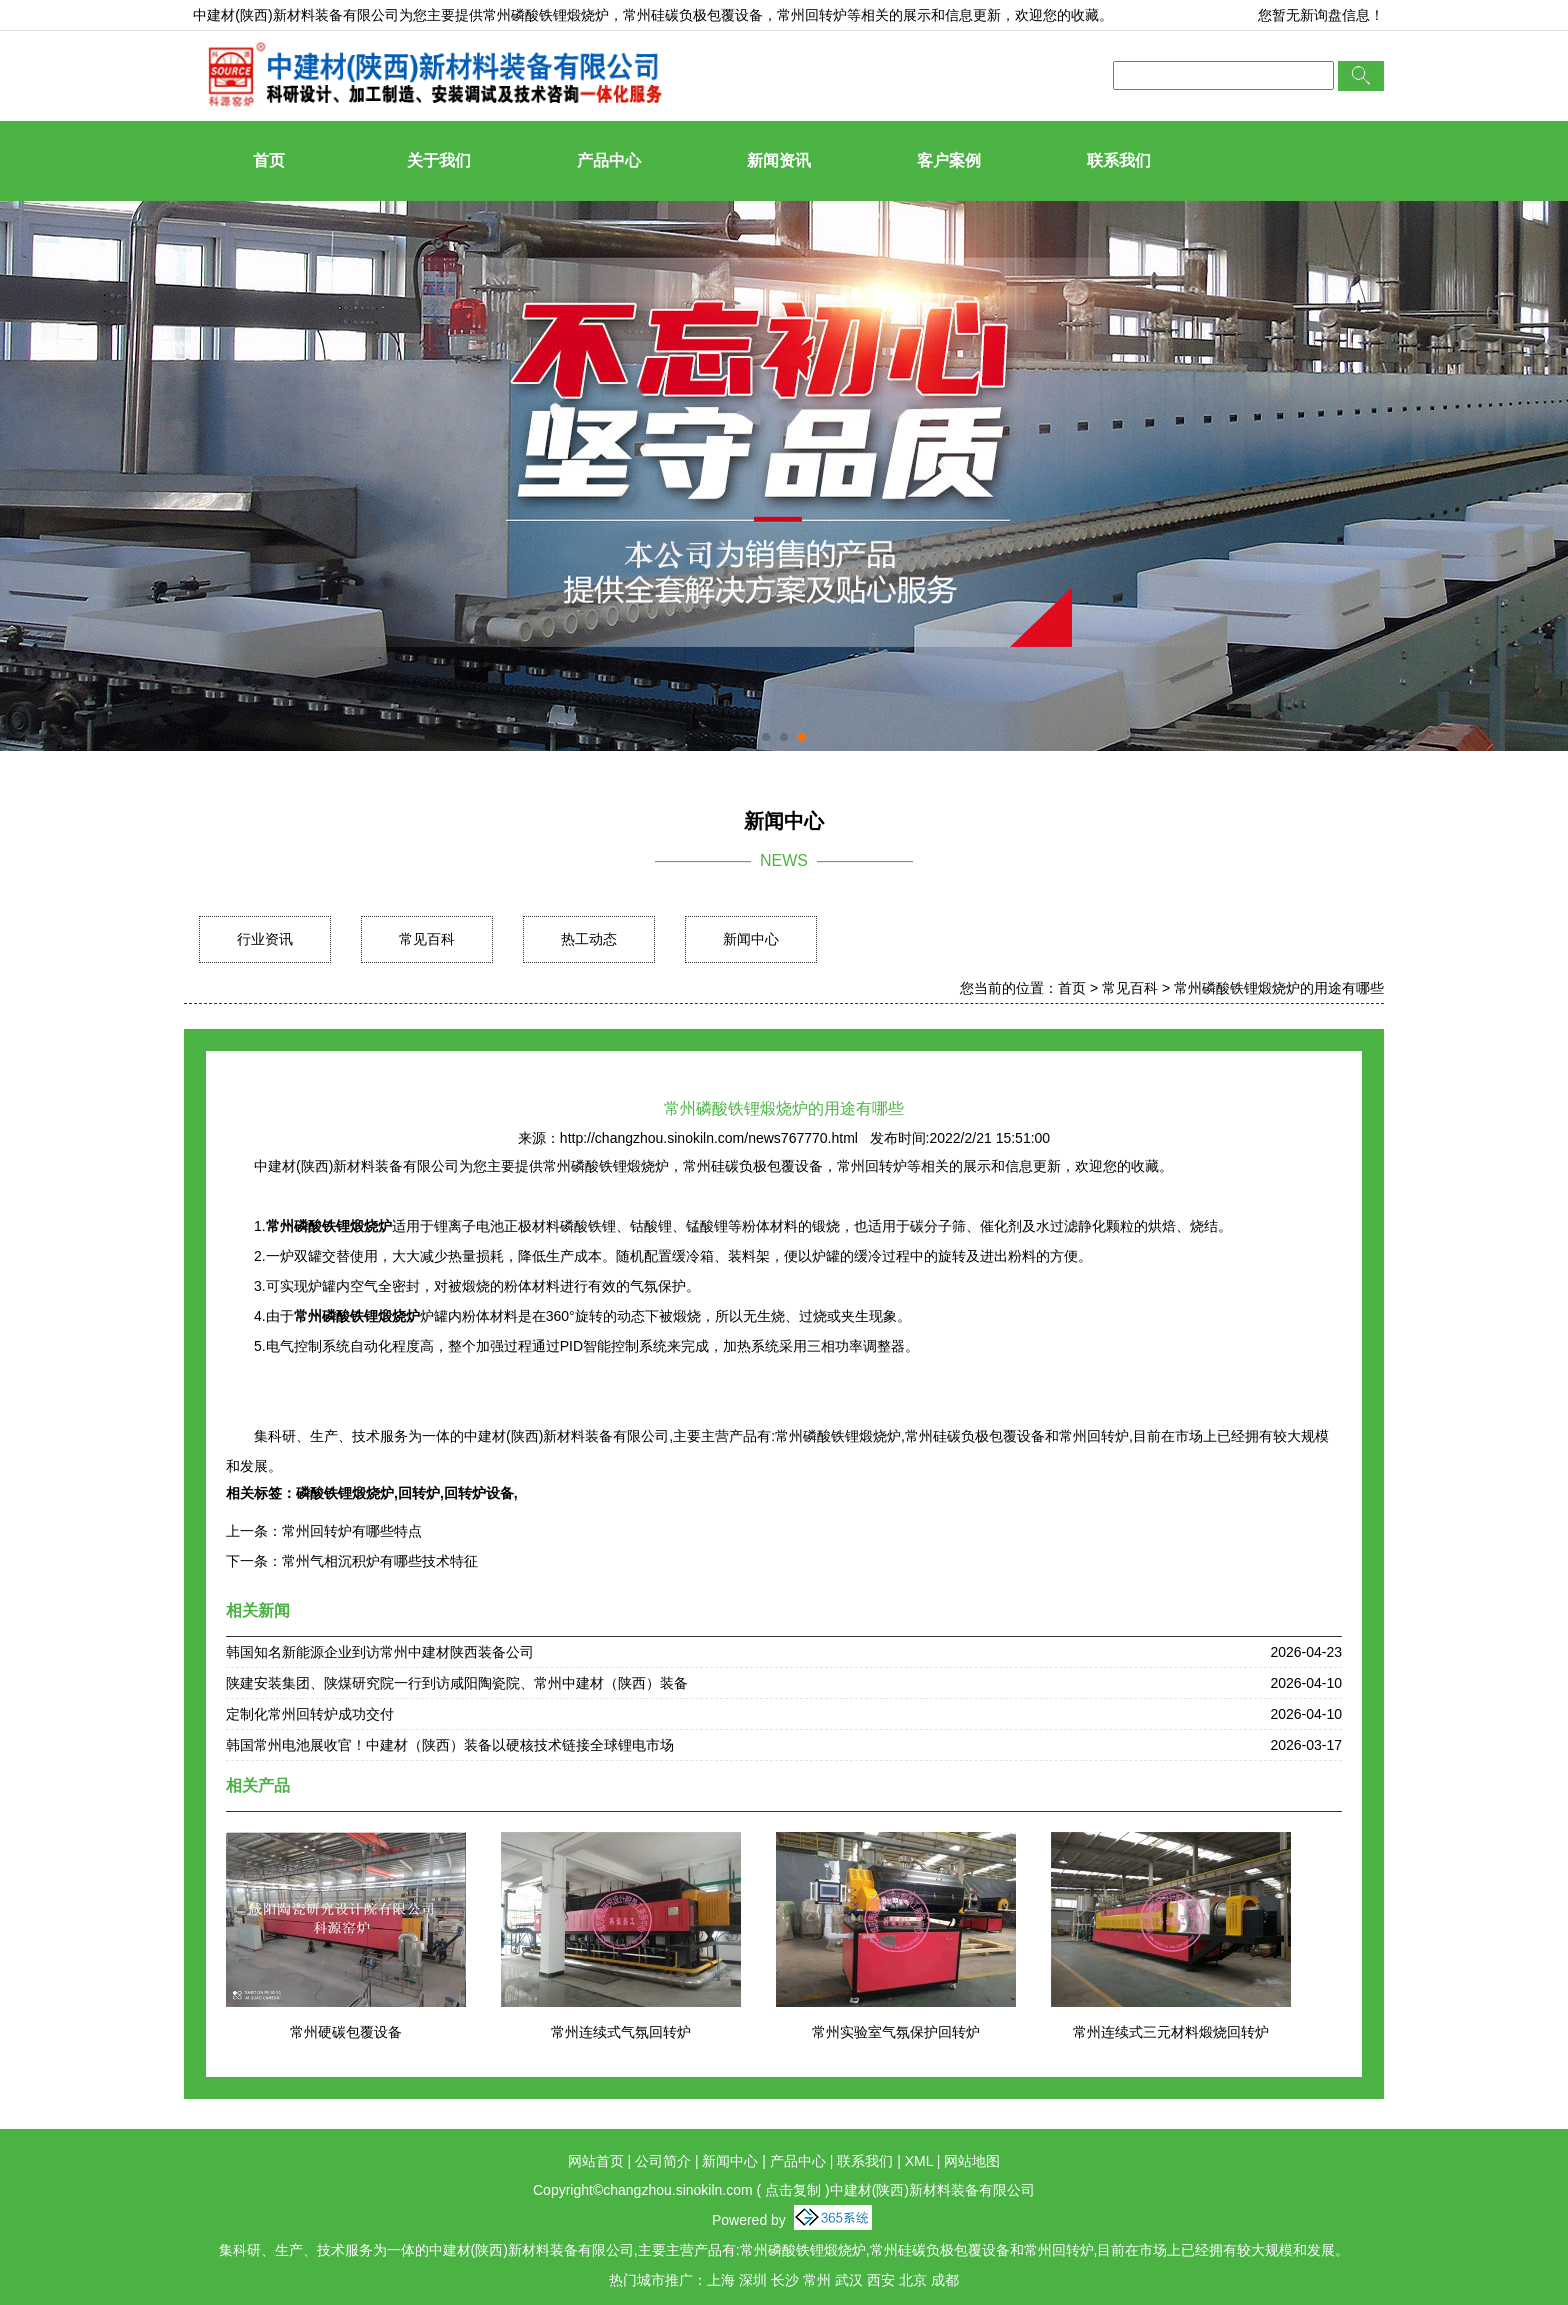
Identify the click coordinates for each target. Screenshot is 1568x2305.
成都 (945, 2280)
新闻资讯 (779, 160)
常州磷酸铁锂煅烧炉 (546, 15)
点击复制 (793, 2190)
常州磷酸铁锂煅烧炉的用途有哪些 (1279, 988)
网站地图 (972, 2161)
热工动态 (589, 939)
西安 (881, 2280)
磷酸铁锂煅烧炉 (345, 1493)
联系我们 (1119, 160)
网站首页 (596, 2161)
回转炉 (419, 1493)
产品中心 (609, 160)
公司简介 (663, 2161)
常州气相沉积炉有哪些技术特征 (380, 1561)
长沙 (785, 2280)
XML (919, 2161)
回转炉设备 (479, 1493)
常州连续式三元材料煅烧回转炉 (1171, 2032)
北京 (913, 2280)
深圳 (753, 2280)
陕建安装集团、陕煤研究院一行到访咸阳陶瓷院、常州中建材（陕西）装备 (457, 1683)
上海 (721, 2280)
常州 (817, 2280)
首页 (269, 160)
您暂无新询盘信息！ (1321, 15)
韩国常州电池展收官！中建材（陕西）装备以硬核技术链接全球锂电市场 (450, 1745)
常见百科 (427, 939)
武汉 (849, 2280)
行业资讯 (265, 939)
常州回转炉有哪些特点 (352, 1531)
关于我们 (439, 160)
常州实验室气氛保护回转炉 (896, 2032)
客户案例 (949, 160)
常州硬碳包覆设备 (346, 2032)
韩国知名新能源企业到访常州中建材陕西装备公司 (380, 1652)
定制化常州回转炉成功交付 (310, 1714)
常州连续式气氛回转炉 (621, 2032)
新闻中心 (751, 939)
